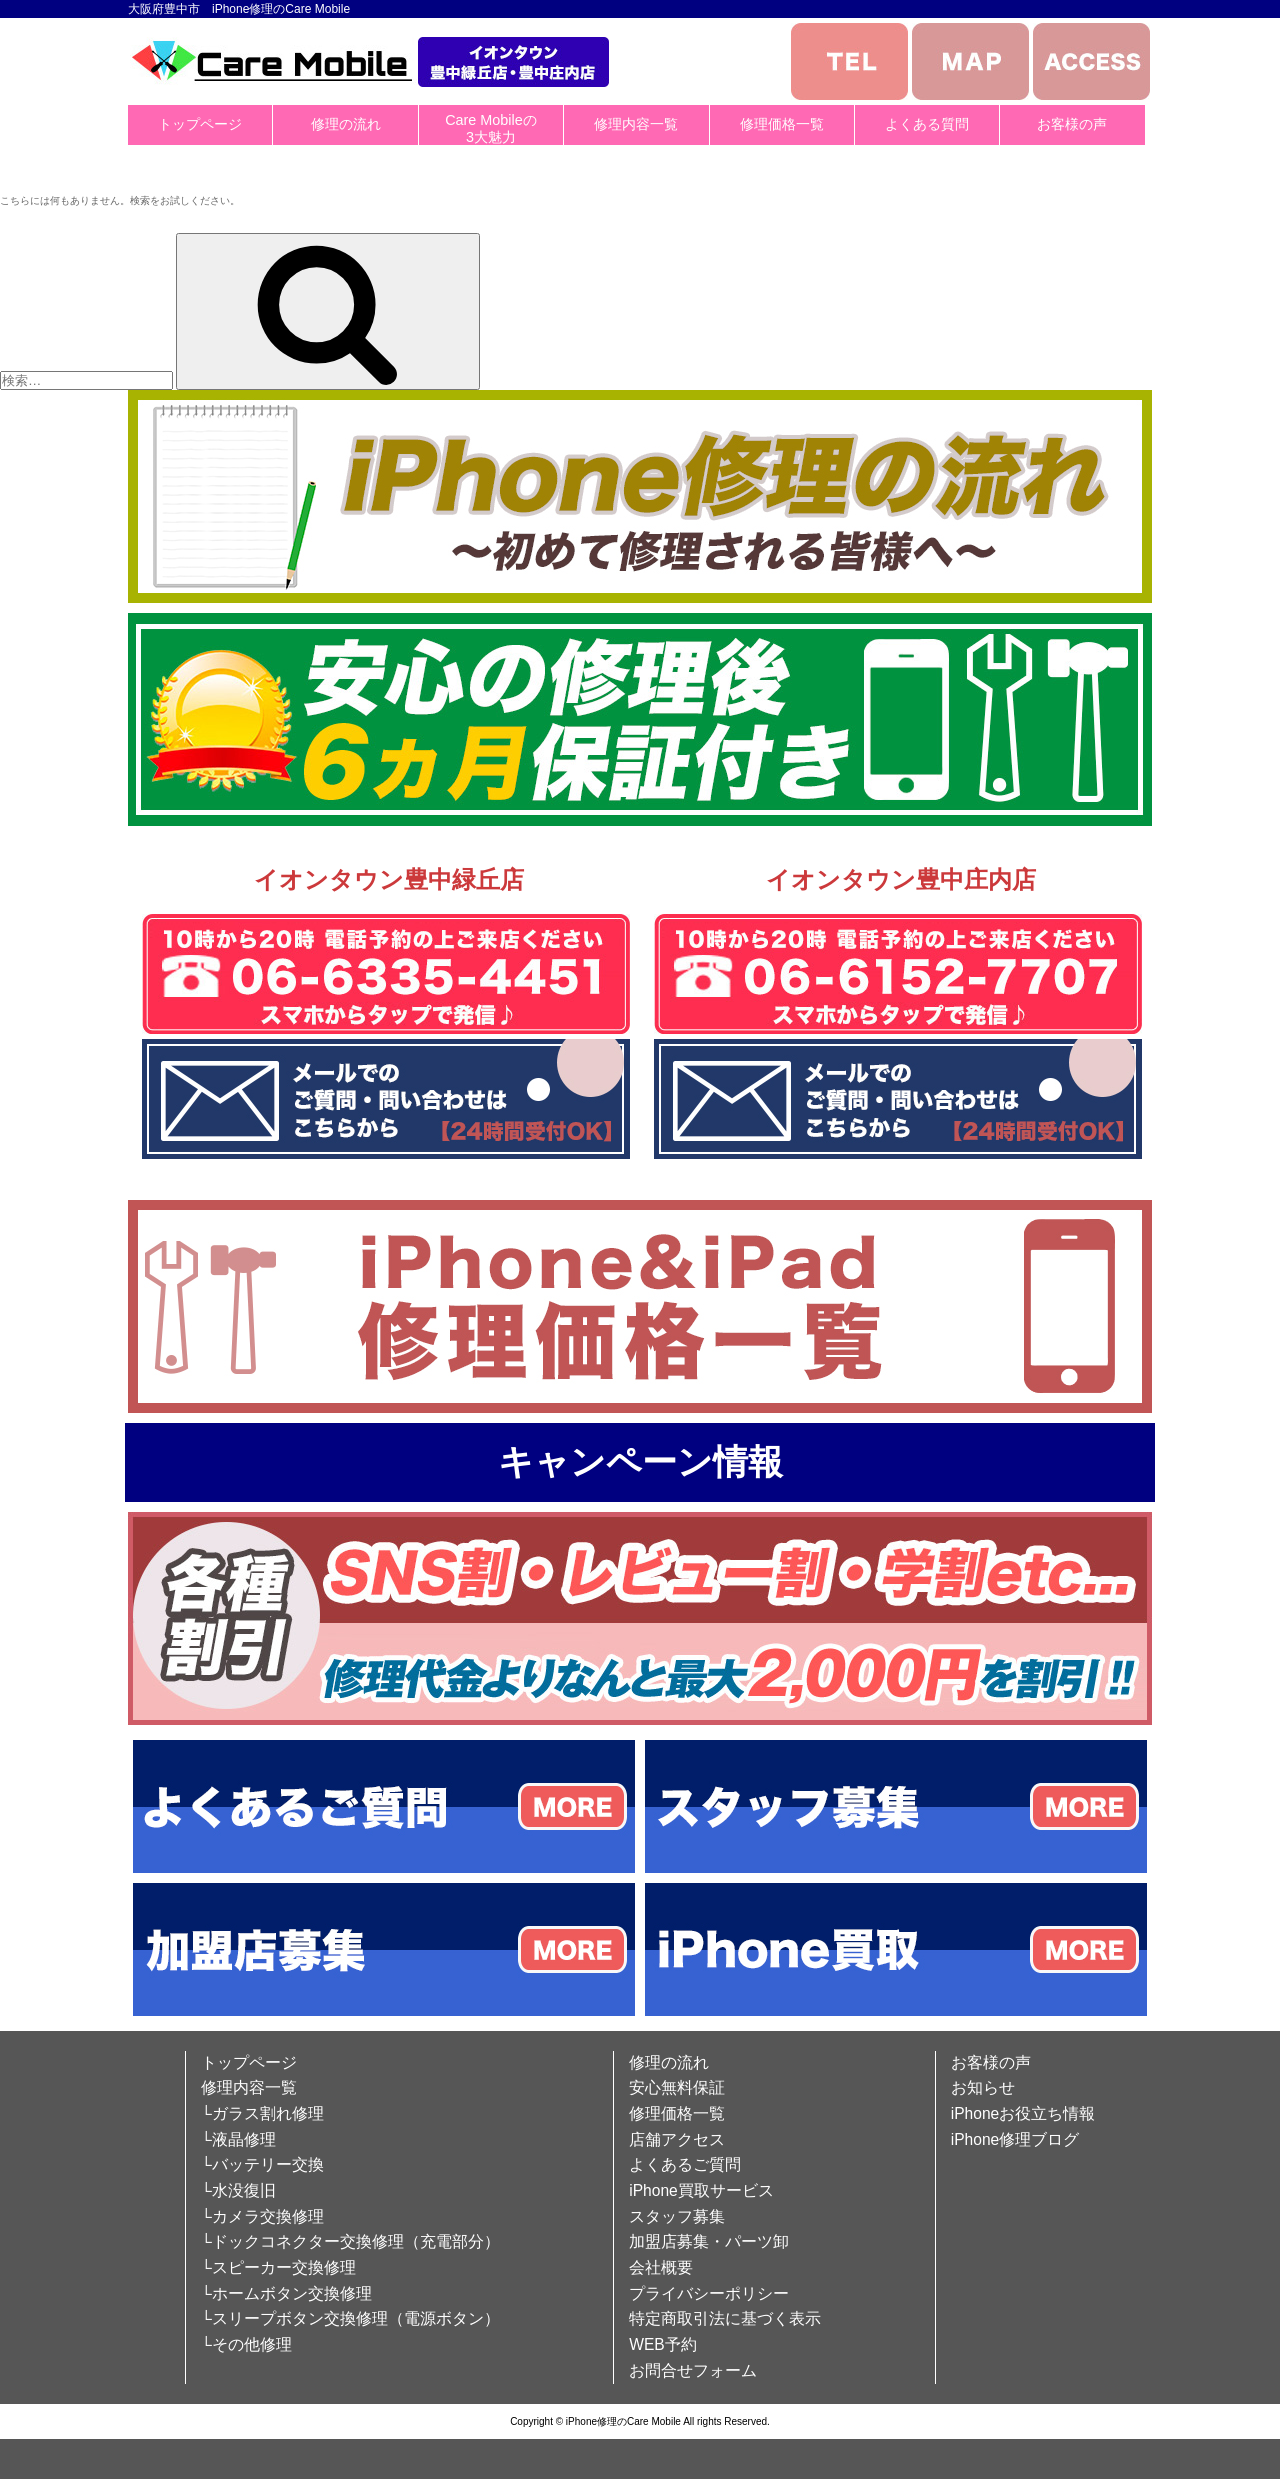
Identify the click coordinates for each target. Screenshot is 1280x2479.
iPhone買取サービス (701, 2190)
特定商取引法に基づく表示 (725, 2318)
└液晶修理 (238, 2139)
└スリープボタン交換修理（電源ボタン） (350, 2318)
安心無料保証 (677, 2087)
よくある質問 (927, 124)
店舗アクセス (677, 2139)
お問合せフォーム (693, 2370)
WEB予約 (663, 2344)
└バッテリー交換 (262, 2164)
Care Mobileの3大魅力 (491, 128)
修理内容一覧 (636, 124)
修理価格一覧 (782, 124)
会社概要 (661, 2267)
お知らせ (983, 2087)
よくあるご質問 (685, 2164)
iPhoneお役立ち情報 (1023, 2113)
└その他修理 (246, 2344)
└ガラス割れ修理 (262, 2113)
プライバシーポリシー (709, 2293)
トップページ (200, 124)
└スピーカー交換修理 (278, 2267)
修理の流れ (346, 124)
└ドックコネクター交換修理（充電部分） (350, 2241)
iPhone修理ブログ (1015, 2139)
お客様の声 (1072, 124)
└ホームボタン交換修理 (286, 2293)
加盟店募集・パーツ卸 (709, 2241)
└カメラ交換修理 (262, 2216)
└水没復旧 (238, 2190)
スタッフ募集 (677, 2216)
